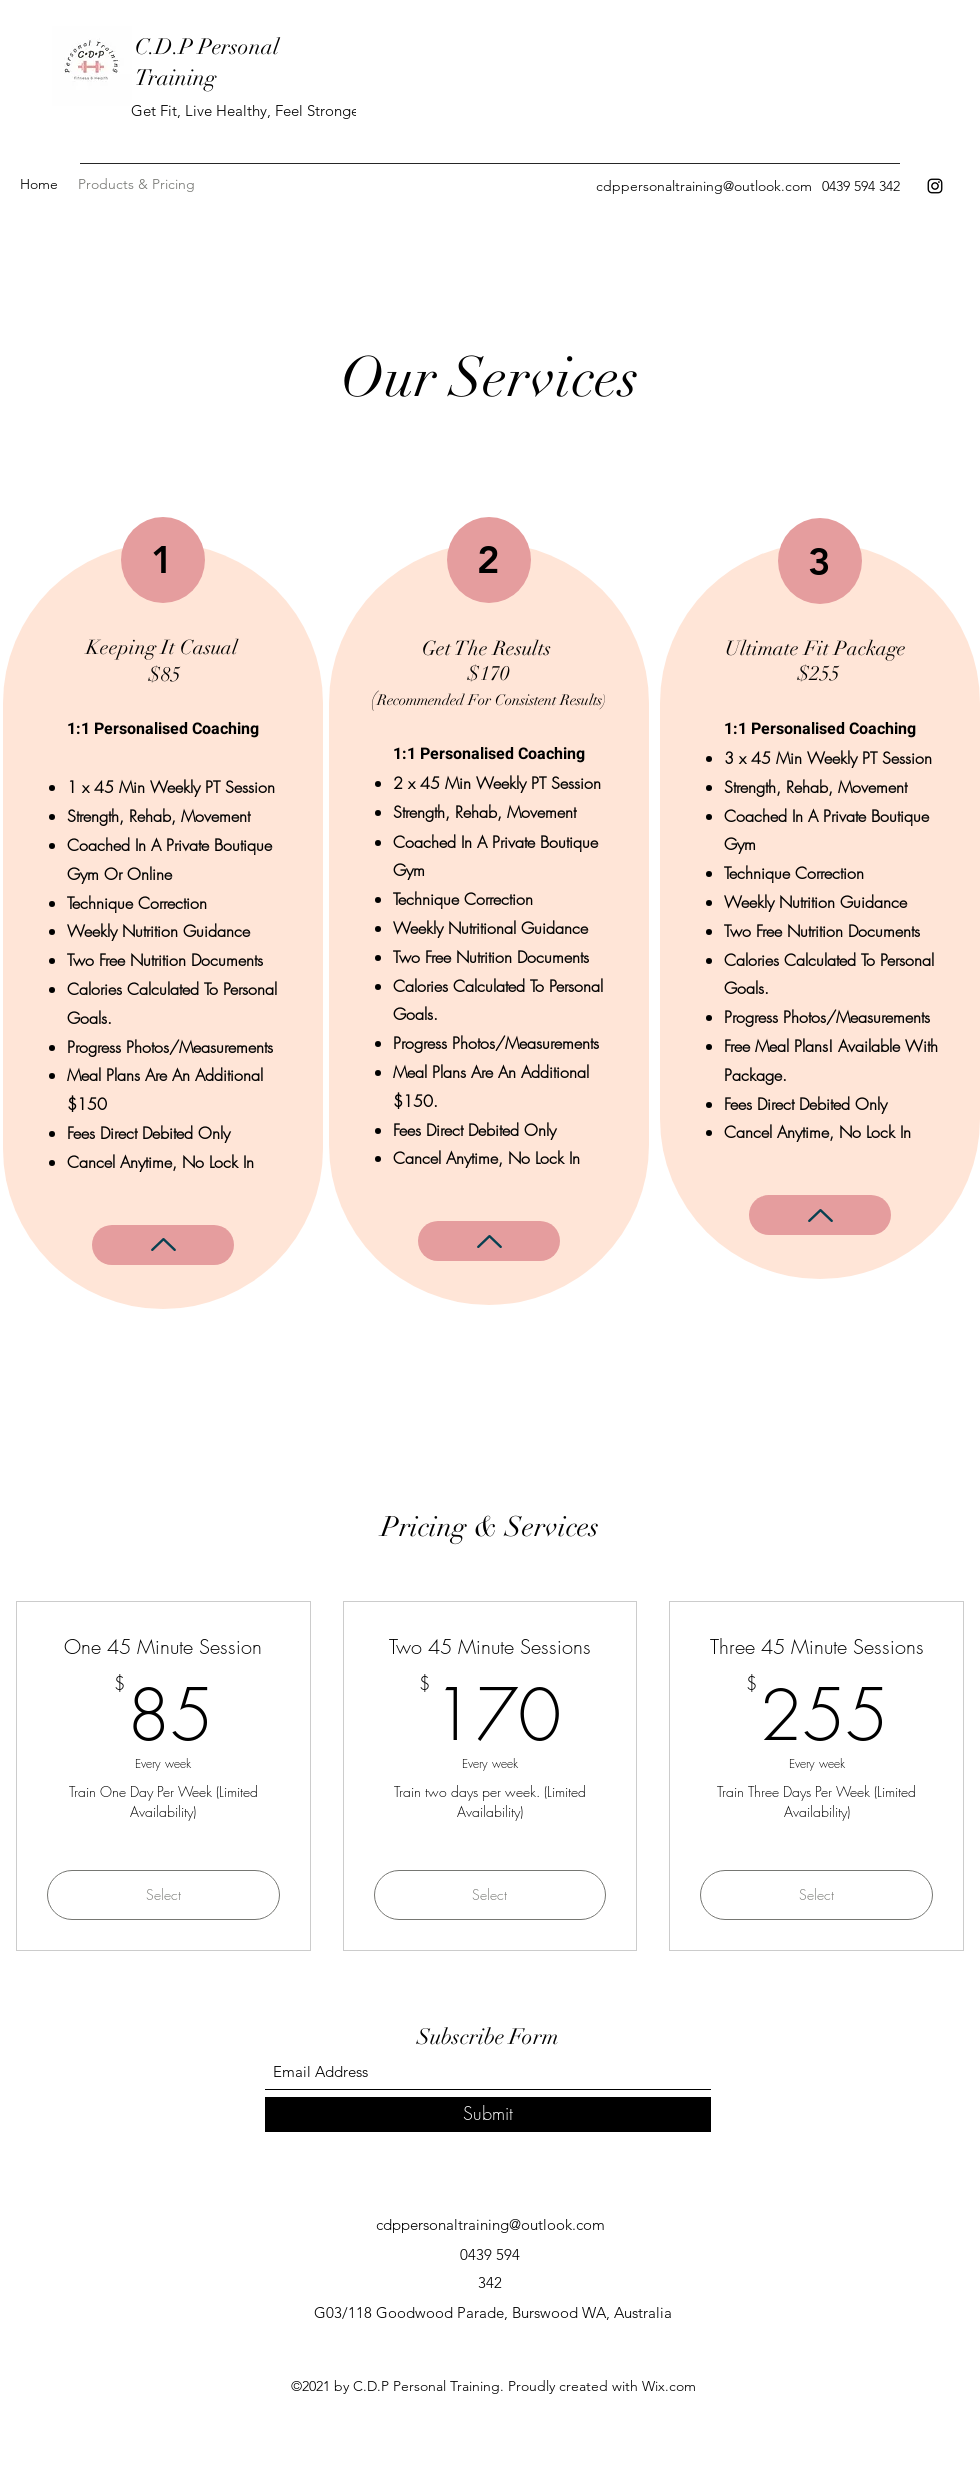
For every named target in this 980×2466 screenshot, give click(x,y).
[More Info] (163, 1245)
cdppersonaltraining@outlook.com (704, 186)
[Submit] (488, 2114)
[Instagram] (935, 186)
